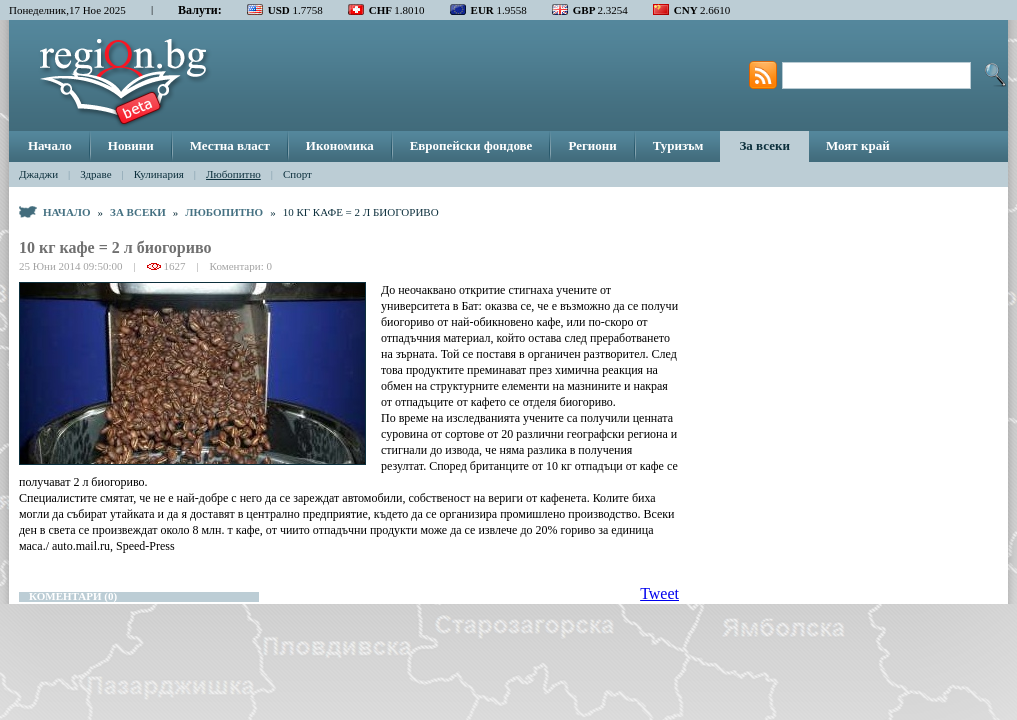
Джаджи (38, 174)
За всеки (764, 145)
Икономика (340, 145)
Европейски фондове (471, 145)
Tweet (659, 593)
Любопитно (233, 174)
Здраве (95, 174)
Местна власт (230, 145)
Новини (131, 145)
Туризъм (678, 145)
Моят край (858, 145)
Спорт (297, 174)
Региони (592, 145)
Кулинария (159, 174)
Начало (50, 145)
